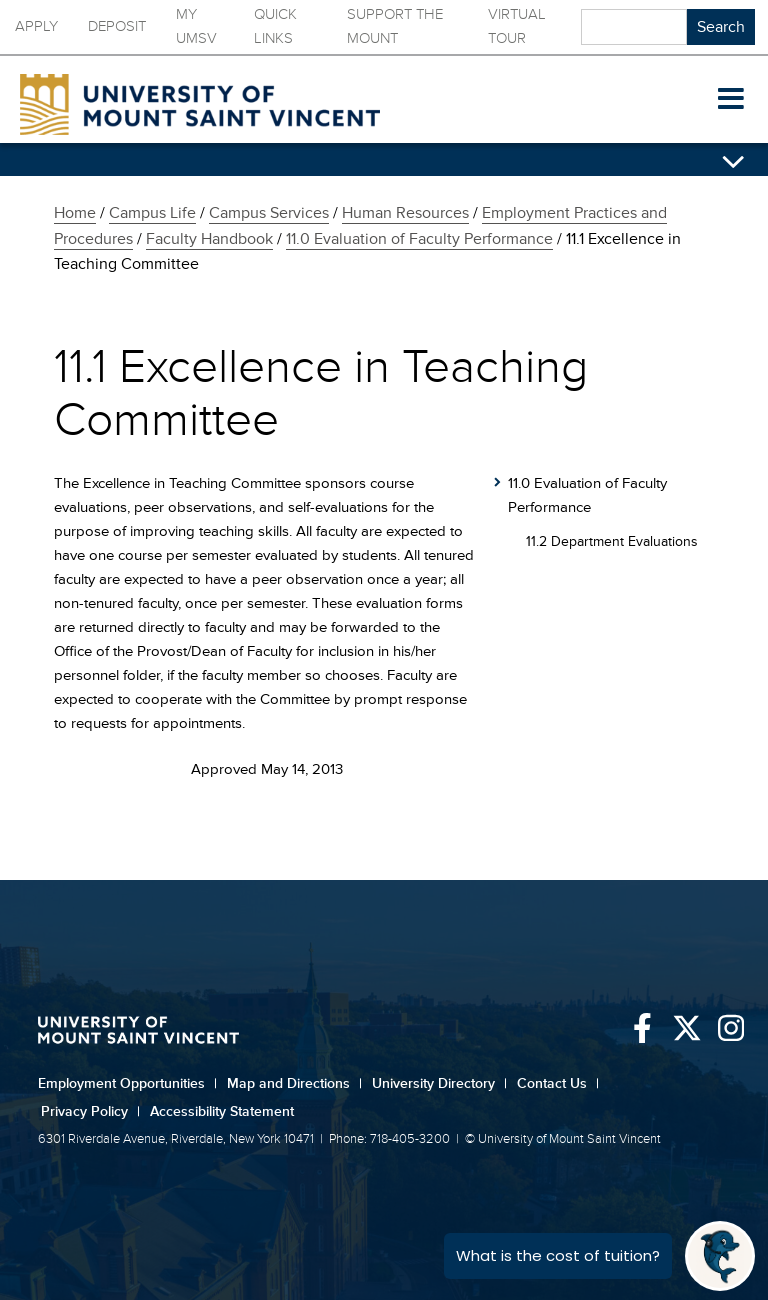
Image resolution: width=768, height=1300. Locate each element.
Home (75, 213)
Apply (36, 26)
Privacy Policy (90, 1111)
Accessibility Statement (222, 1111)
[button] (731, 100)
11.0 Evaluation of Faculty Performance (419, 239)
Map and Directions (294, 1083)
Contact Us (558, 1083)
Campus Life (152, 213)
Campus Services (269, 213)
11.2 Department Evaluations (612, 541)
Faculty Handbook (209, 239)
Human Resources (405, 213)
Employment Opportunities (127, 1083)
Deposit (117, 26)
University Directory (439, 1083)
